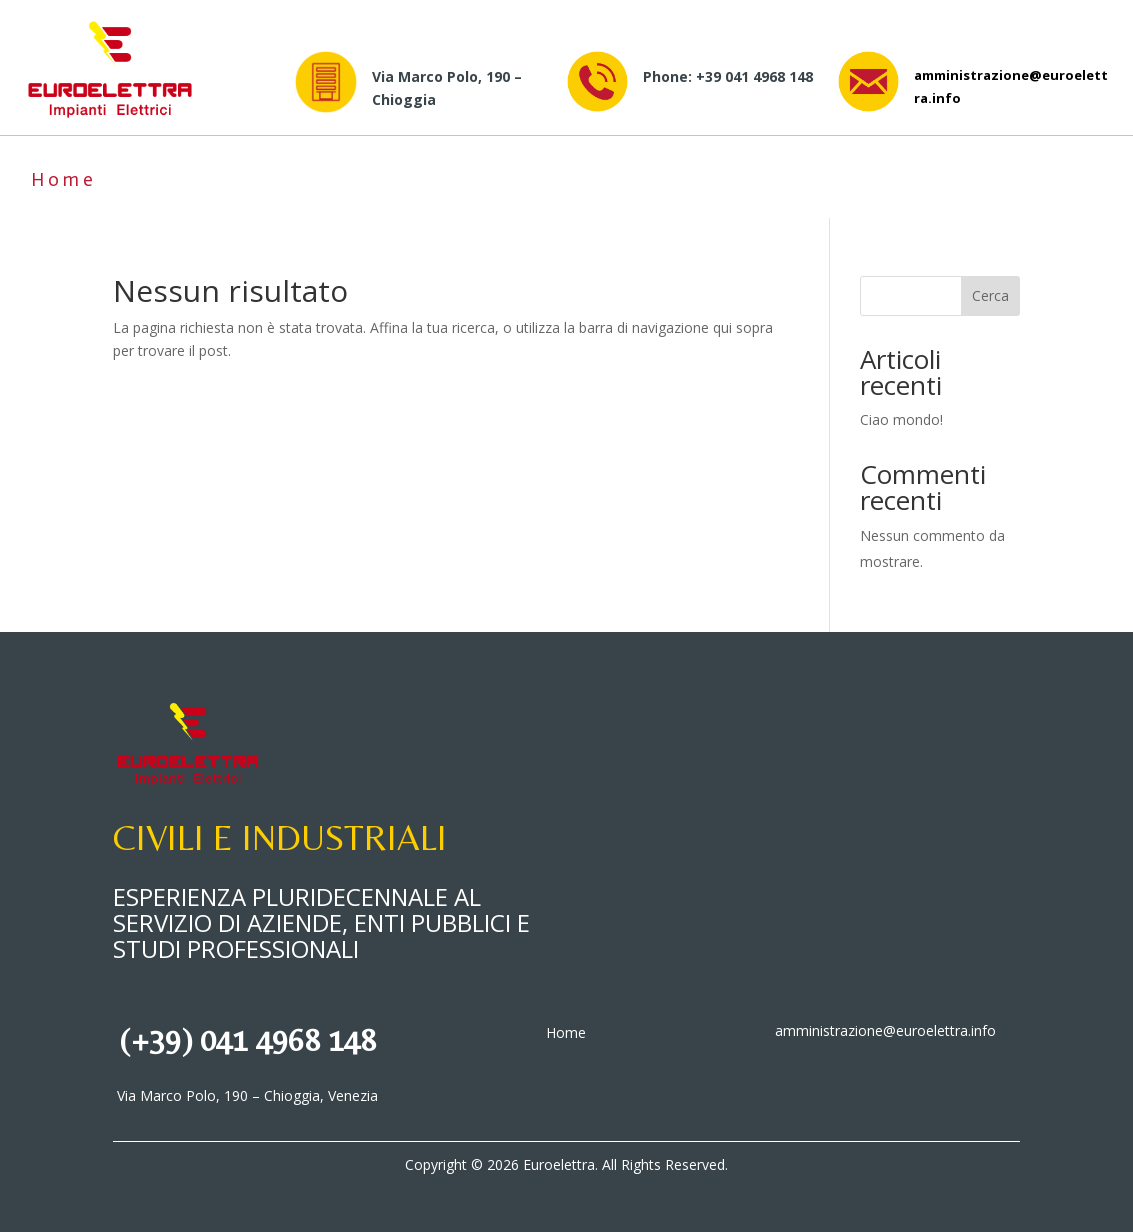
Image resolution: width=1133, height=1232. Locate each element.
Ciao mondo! (901, 419)
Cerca (990, 295)
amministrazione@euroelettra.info (885, 1030)
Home (64, 180)
